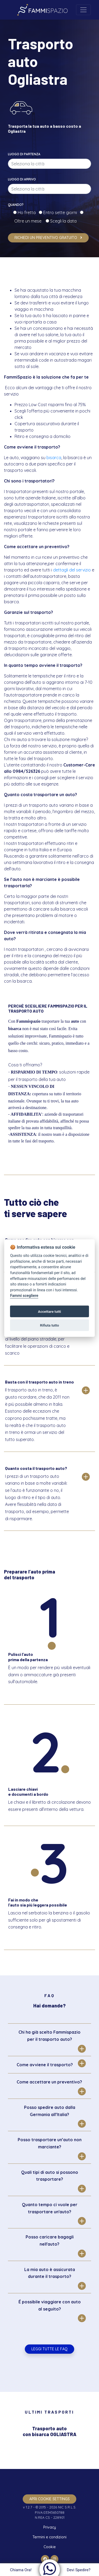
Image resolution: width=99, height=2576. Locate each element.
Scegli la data (63, 221)
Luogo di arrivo (22, 179)
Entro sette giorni (61, 212)
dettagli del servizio (72, 570)
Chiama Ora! (20, 2570)
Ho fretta (28, 212)
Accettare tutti (49, 1311)
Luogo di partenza (24, 154)
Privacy (49, 2527)
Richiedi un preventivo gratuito (48, 237)
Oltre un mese (29, 221)
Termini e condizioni (49, 2537)
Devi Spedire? (79, 2570)
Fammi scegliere (24, 1295)
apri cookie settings (49, 2499)
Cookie (50, 2546)
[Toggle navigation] (83, 10)
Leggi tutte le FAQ (49, 2349)
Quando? (15, 205)
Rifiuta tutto (49, 1325)
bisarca (53, 457)
